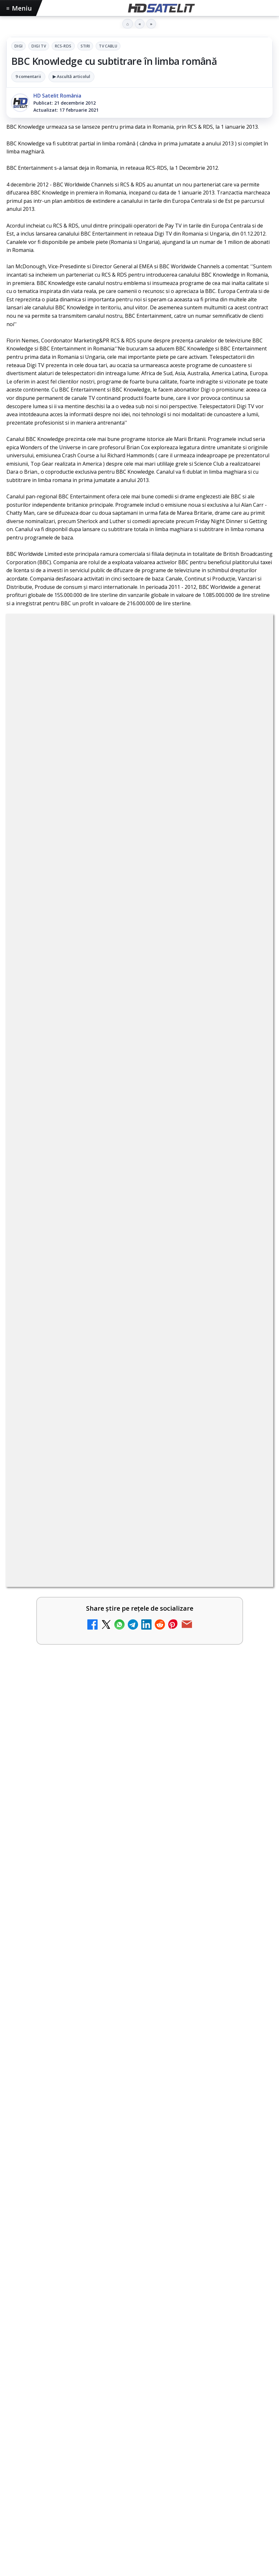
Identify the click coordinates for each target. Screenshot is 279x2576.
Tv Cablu (108, 46)
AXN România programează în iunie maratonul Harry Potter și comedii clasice (127, 1888)
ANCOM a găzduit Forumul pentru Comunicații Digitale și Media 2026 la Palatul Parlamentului (132, 2204)
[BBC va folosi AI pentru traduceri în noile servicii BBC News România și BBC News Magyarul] (250, 1642)
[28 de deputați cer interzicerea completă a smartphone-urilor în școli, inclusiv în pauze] (250, 1950)
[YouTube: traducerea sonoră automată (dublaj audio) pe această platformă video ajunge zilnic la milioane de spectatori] (250, 1590)
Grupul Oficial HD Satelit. (202, 1320)
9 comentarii (28, 76)
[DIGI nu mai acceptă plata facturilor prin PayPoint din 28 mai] (250, 1847)
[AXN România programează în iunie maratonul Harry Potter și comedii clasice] (250, 1899)
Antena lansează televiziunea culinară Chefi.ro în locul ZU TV (113, 1679)
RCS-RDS (63, 46)
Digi (18, 46)
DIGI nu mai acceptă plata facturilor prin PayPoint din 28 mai (114, 1833)
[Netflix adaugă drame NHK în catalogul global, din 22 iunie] (250, 1539)
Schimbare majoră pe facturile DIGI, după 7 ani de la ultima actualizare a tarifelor (128, 1734)
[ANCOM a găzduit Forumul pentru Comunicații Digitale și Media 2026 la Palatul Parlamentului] (139, 2289)
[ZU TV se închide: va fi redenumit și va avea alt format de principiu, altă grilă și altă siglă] (250, 1796)
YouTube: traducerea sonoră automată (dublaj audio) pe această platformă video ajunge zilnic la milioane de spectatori (119, 1579)
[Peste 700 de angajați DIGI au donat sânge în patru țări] (139, 2112)
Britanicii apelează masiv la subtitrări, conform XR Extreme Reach (121, 1474)
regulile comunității (112, 1311)
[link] (139, 1488)
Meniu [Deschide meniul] (19, 8)
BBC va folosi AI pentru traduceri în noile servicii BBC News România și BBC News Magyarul (128, 1631)
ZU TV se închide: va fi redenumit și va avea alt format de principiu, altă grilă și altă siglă (123, 1785)
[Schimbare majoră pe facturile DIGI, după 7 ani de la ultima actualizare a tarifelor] (250, 1744)
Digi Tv (38, 46)
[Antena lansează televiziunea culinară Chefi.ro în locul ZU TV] (250, 1693)
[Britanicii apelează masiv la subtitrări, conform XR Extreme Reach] (250, 1487)
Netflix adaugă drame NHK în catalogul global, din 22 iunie (111, 1525)
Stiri (85, 46)
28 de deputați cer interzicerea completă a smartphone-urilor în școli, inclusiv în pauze (126, 1940)
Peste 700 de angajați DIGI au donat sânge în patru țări (96, 2030)
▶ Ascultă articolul (71, 76)
